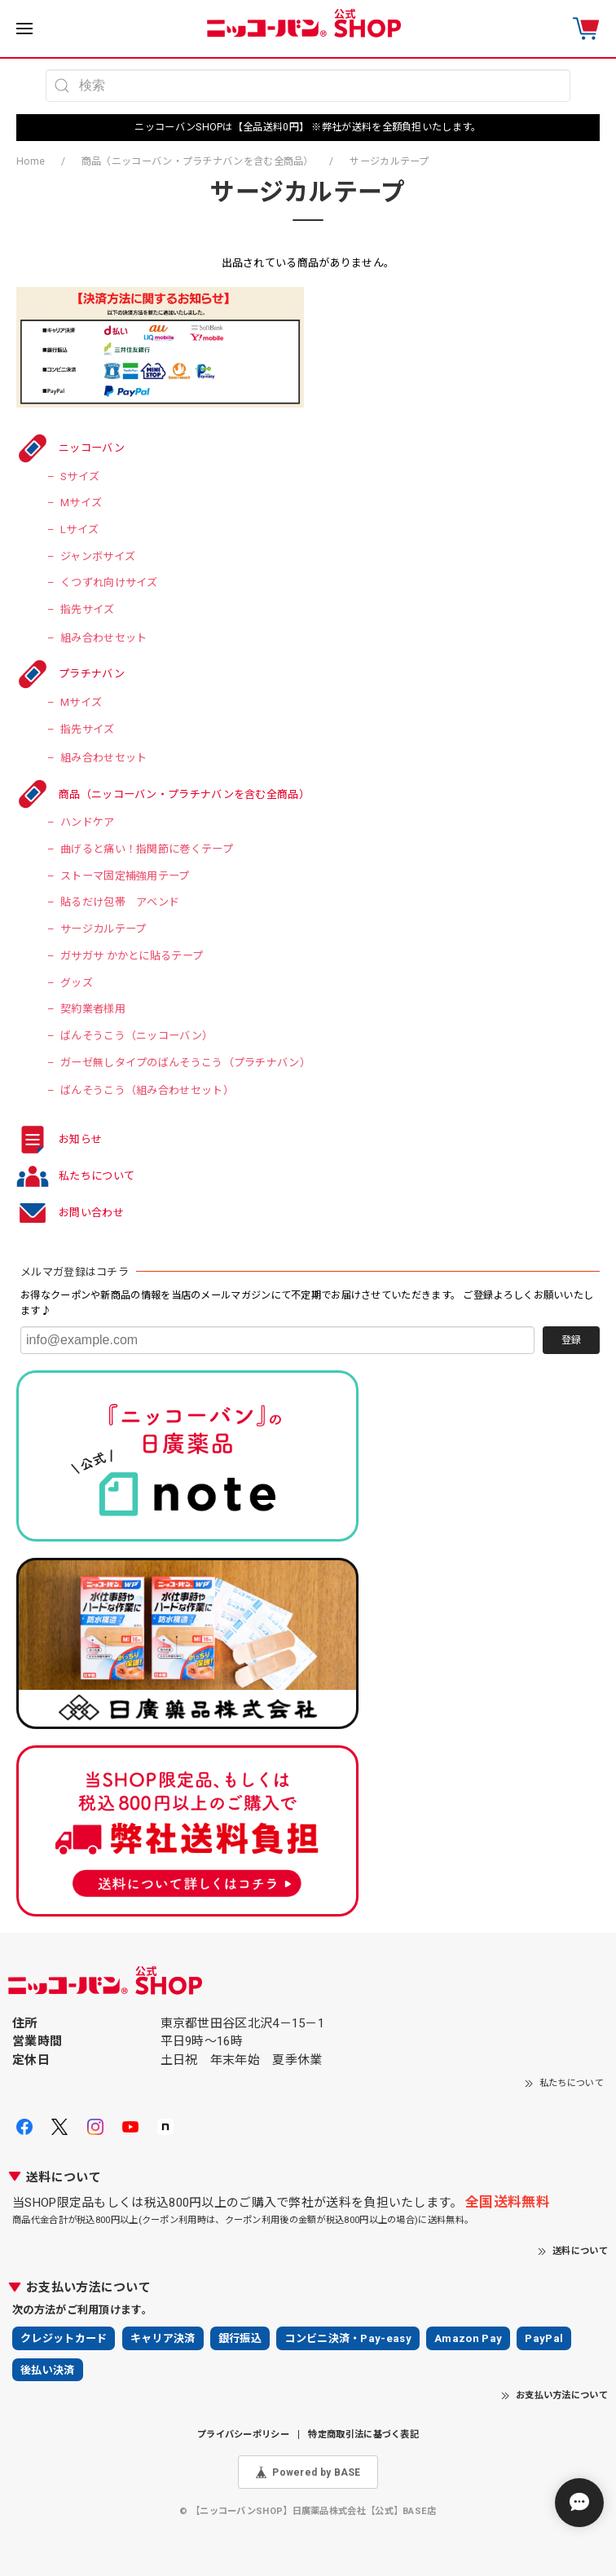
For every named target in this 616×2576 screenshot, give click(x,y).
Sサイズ (79, 476)
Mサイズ (81, 502)
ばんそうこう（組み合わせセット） (147, 1090)
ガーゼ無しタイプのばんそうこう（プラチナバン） (185, 1062)
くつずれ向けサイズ (109, 582)
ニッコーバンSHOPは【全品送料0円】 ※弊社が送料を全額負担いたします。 (307, 127)
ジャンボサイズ (97, 556)
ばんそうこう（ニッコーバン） (136, 1036)
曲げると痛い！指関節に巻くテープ (146, 849)
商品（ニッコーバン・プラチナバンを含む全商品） (197, 161)
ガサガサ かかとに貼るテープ (131, 956)
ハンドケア (87, 822)
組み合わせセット (103, 638)
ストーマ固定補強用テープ (125, 876)
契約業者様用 (92, 1009)
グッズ (76, 983)
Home (30, 161)
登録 (571, 1340)
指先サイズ (87, 609)
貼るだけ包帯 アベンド (119, 902)
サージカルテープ (103, 929)
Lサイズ (79, 529)
